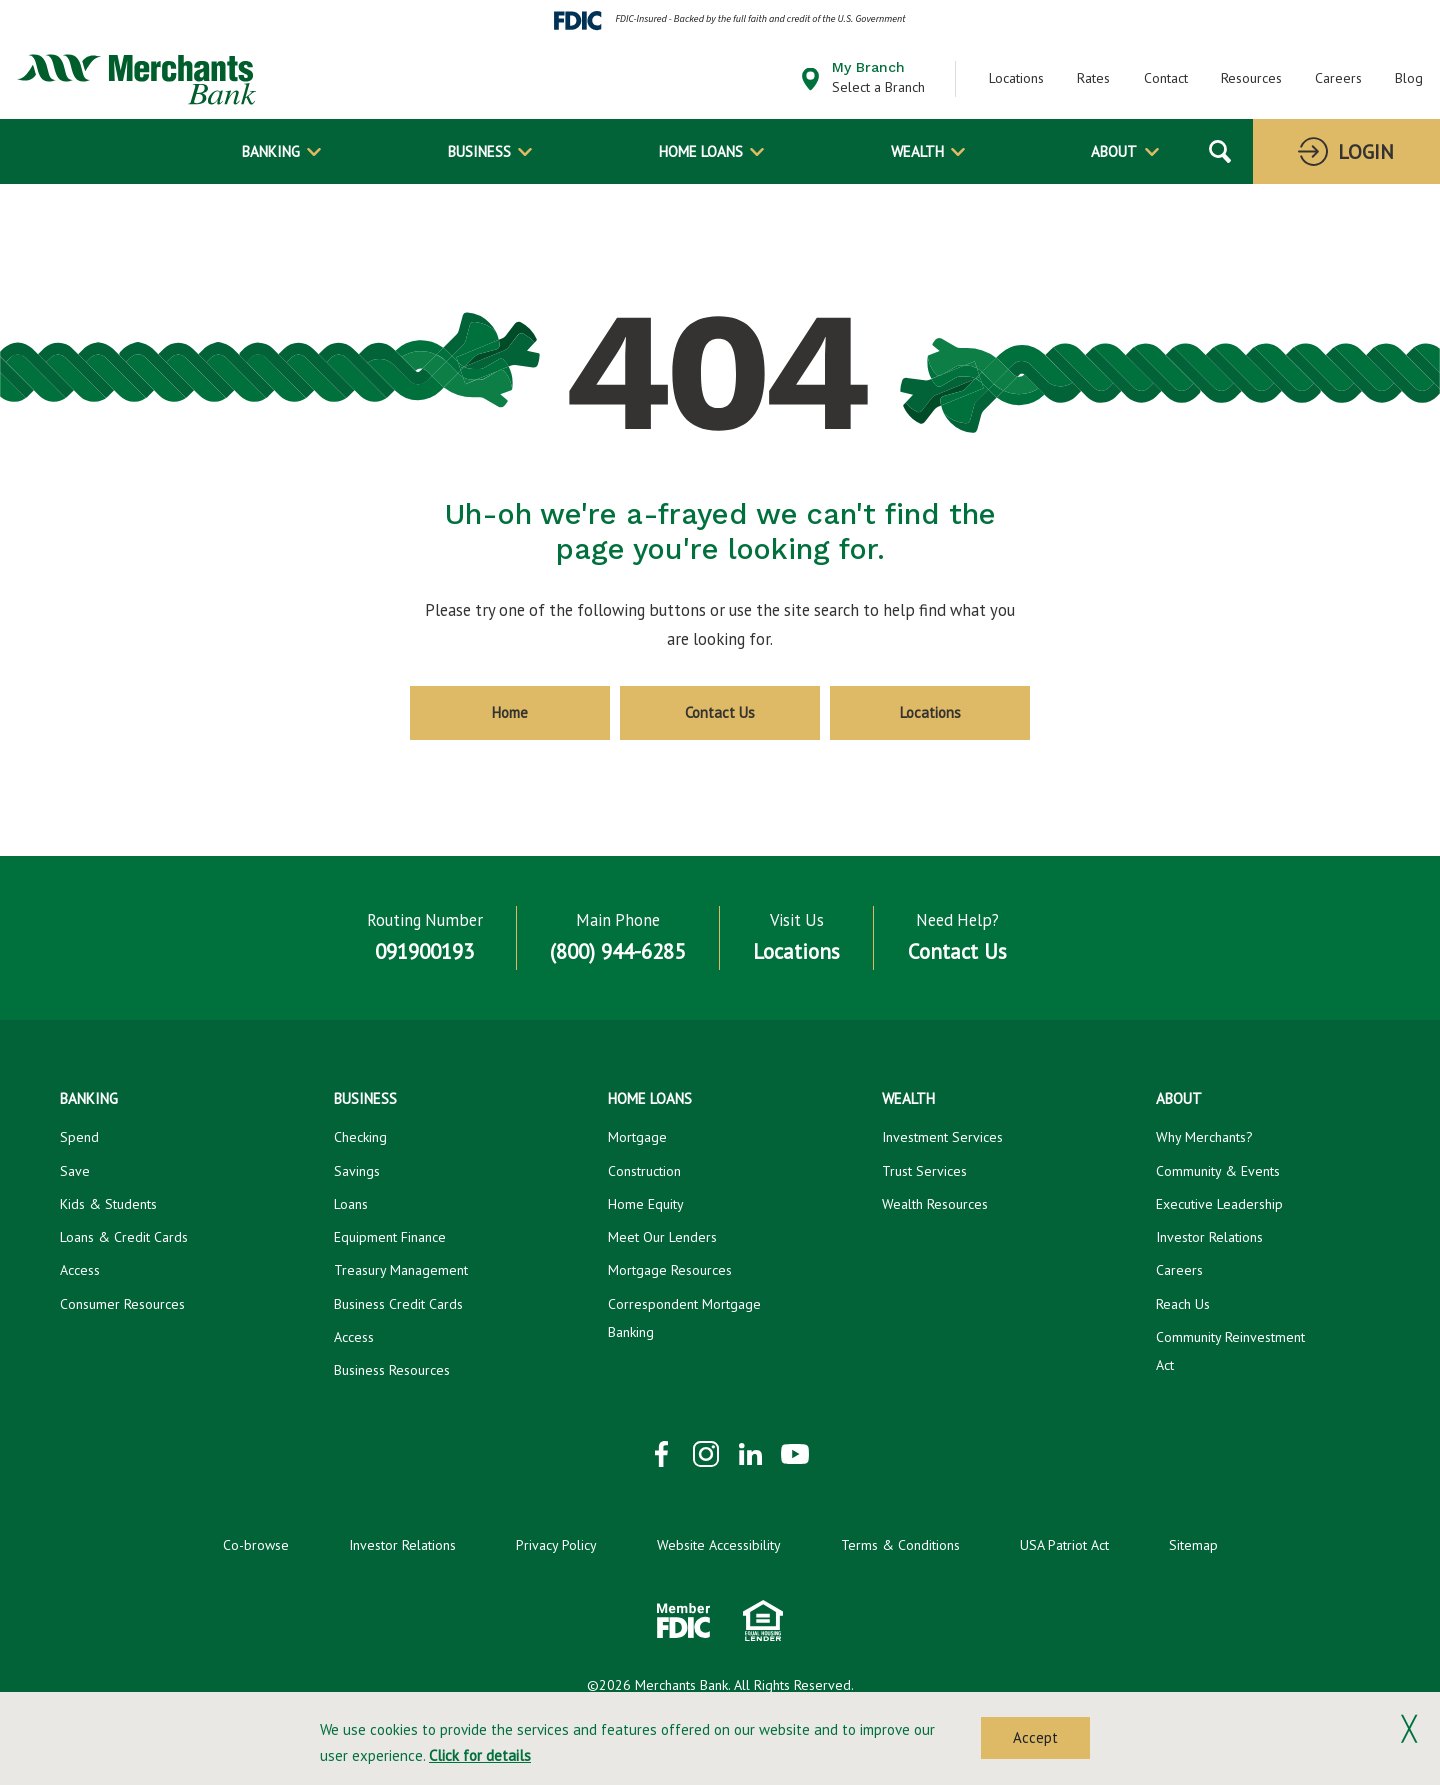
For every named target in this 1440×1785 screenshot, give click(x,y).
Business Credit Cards (398, 1304)
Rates (1093, 78)
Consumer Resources (122, 1304)
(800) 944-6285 (617, 952)
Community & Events (1218, 1171)
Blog (1409, 78)
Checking (360, 1137)
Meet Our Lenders (662, 1237)
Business (479, 151)
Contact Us (720, 712)
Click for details (480, 1755)
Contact (1166, 78)
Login (1366, 152)
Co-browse (256, 1545)
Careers (1338, 78)
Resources (1251, 78)
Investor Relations (1209, 1237)
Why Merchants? (1204, 1137)
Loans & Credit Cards (124, 1237)
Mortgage (637, 1137)
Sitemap (1193, 1545)
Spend (79, 1137)
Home (510, 712)
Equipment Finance (390, 1237)
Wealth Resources (935, 1204)
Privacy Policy (556, 1545)
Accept (1035, 1737)
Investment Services (942, 1137)
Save (75, 1171)
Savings (357, 1171)
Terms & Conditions (900, 1545)
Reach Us (1183, 1304)
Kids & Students (108, 1204)
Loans (351, 1204)
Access (80, 1270)
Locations (1016, 78)
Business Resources (392, 1370)
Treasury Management (401, 1270)
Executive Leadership (1219, 1204)
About (1114, 151)
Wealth (917, 151)
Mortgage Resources (670, 1270)
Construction (644, 1171)
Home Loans (701, 151)
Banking (271, 151)
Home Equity (646, 1204)
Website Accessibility (719, 1545)
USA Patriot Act (1064, 1545)
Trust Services (924, 1171)
